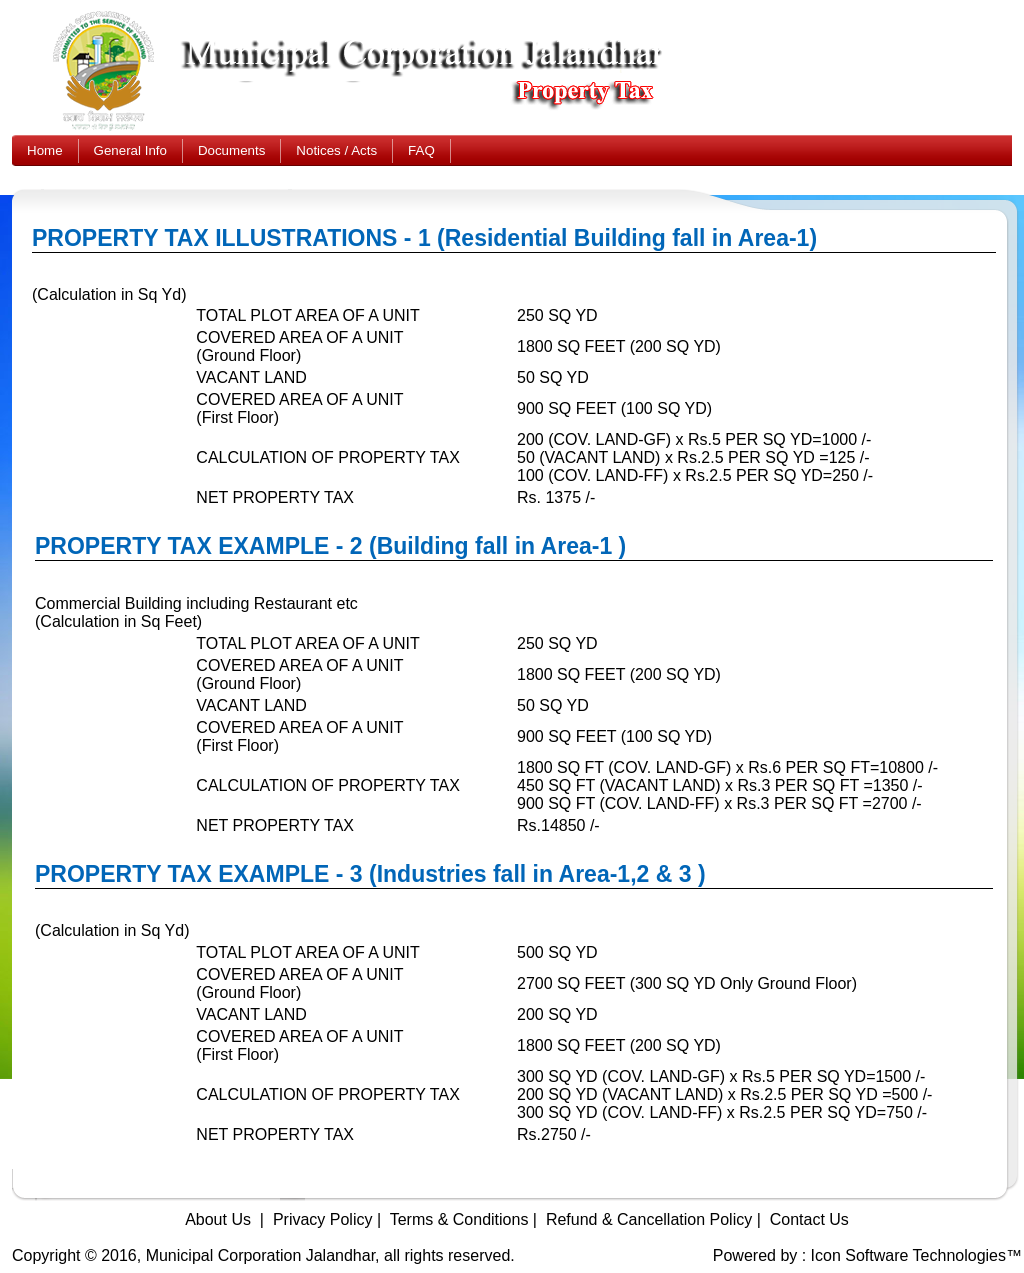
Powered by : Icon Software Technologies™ (867, 1255)
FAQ (421, 150)
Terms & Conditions (459, 1219)
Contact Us (809, 1219)
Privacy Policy (323, 1219)
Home (45, 150)
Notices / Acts (336, 150)
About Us (218, 1219)
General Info (130, 150)
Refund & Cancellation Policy (649, 1219)
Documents (231, 150)
